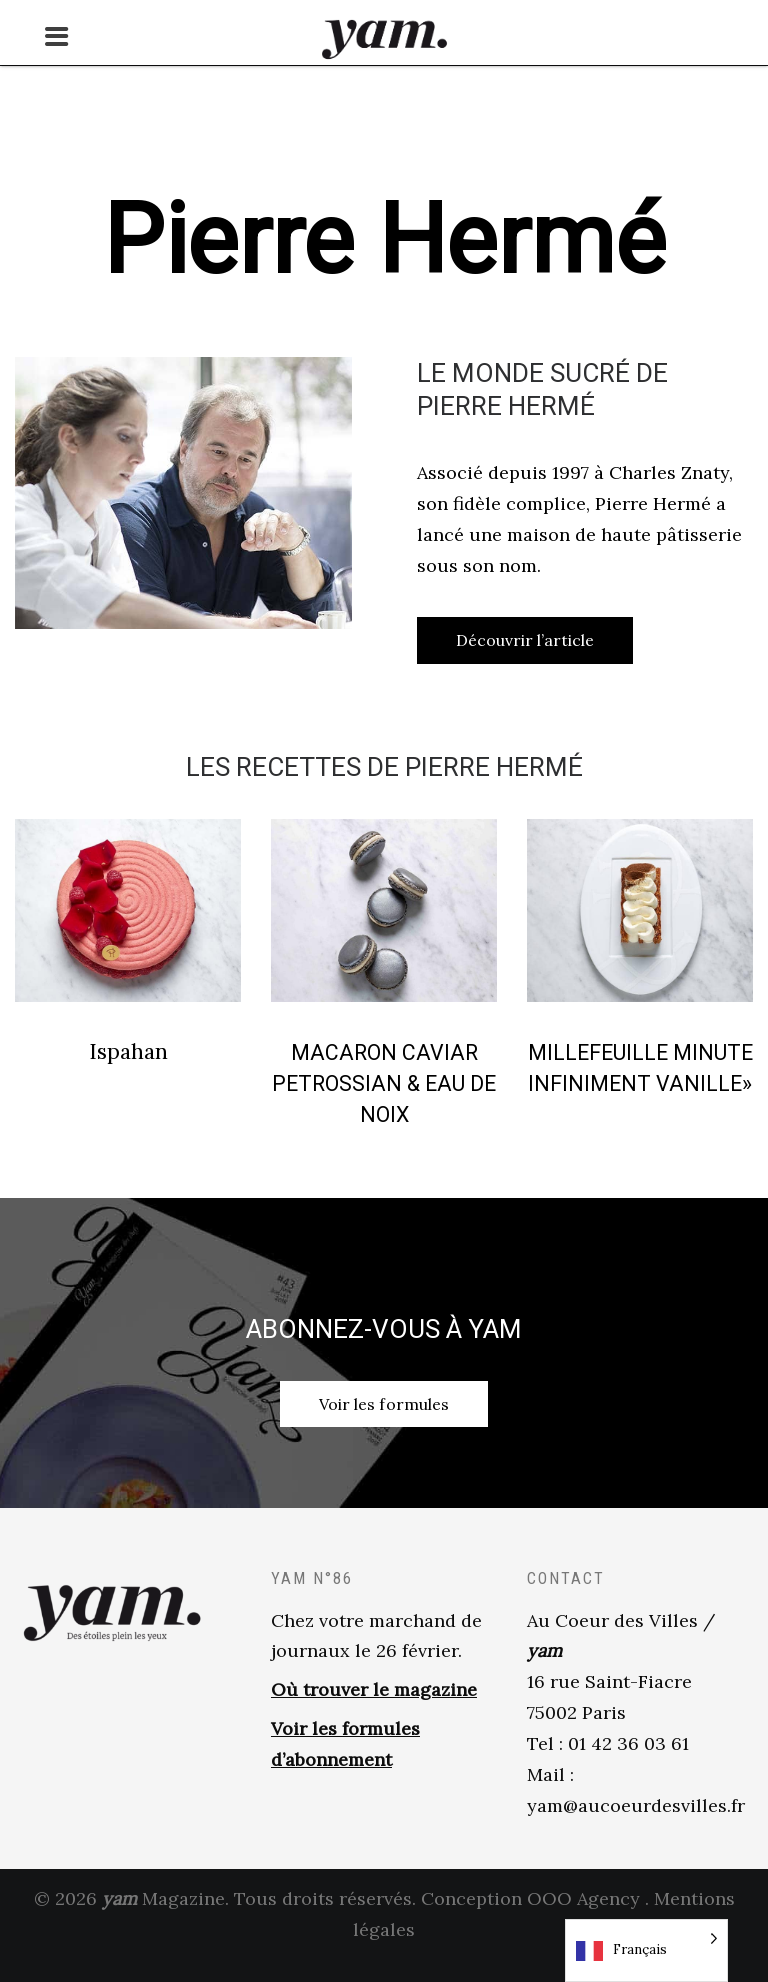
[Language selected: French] (646, 1950)
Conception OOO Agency (530, 1919)
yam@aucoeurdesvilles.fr (636, 1825)
